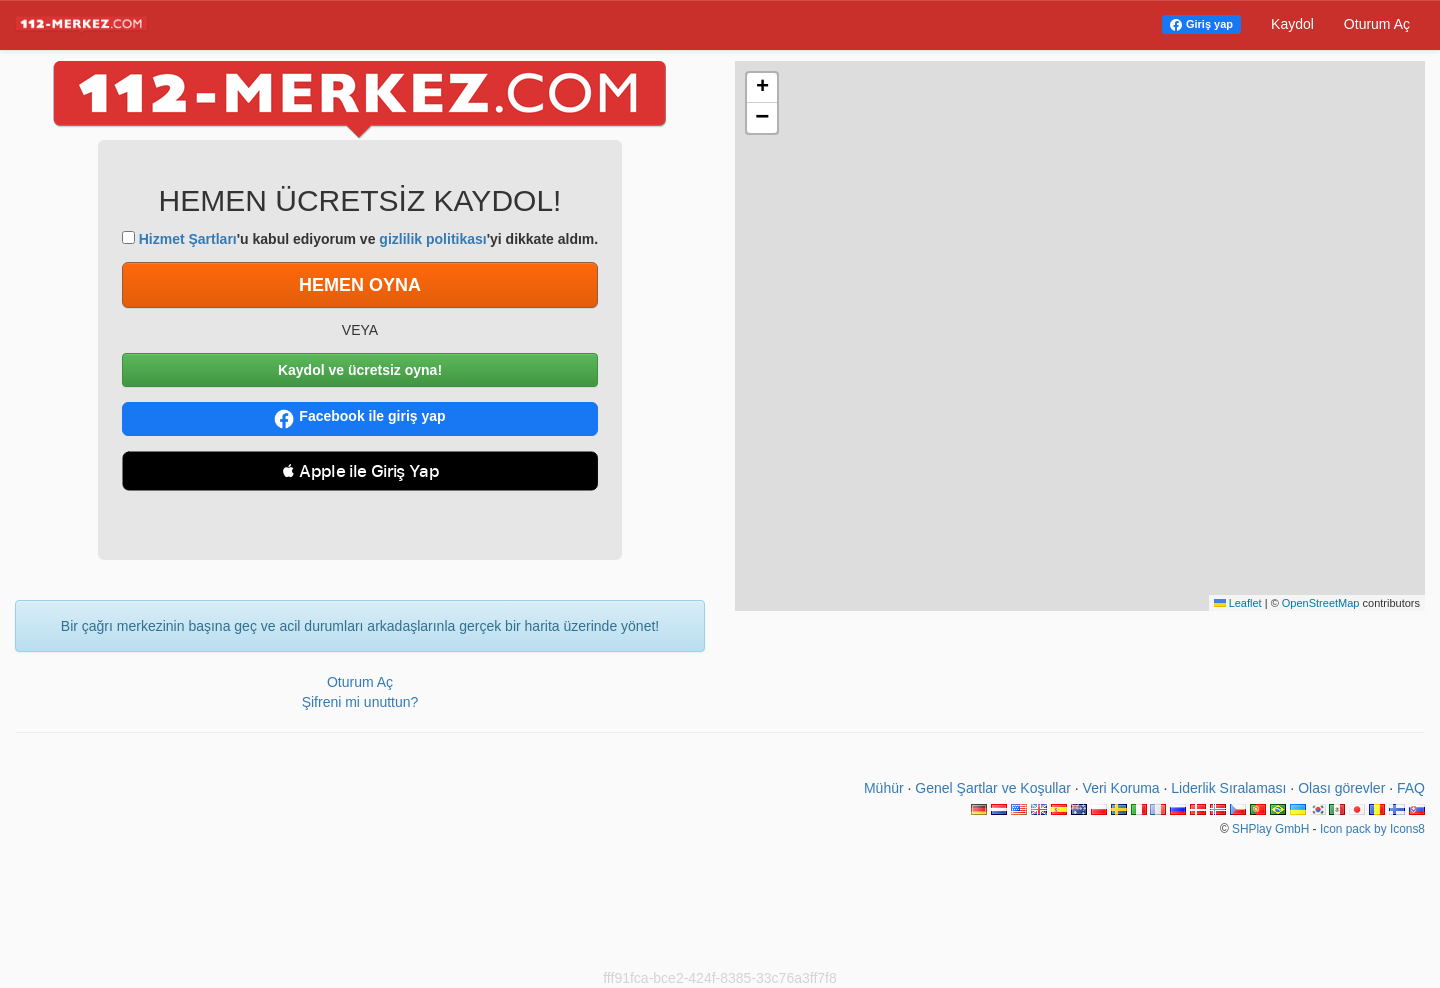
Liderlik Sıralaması (1228, 788)
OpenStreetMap (1321, 603)
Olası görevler (1341, 788)
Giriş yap (1209, 24)
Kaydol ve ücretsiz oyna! (360, 370)
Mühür (884, 788)
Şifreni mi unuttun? (360, 702)
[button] (762, 88)
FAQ (1411, 788)
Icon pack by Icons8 (1372, 829)
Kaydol (1292, 24)
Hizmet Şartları (188, 239)
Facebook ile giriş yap (359, 418)
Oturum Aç (1377, 24)
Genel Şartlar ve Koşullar (993, 788)
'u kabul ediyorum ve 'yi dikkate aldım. (360, 239)
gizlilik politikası (432, 239)
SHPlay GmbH (1270, 829)
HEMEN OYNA (360, 285)
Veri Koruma (1121, 788)
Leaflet (1238, 603)
